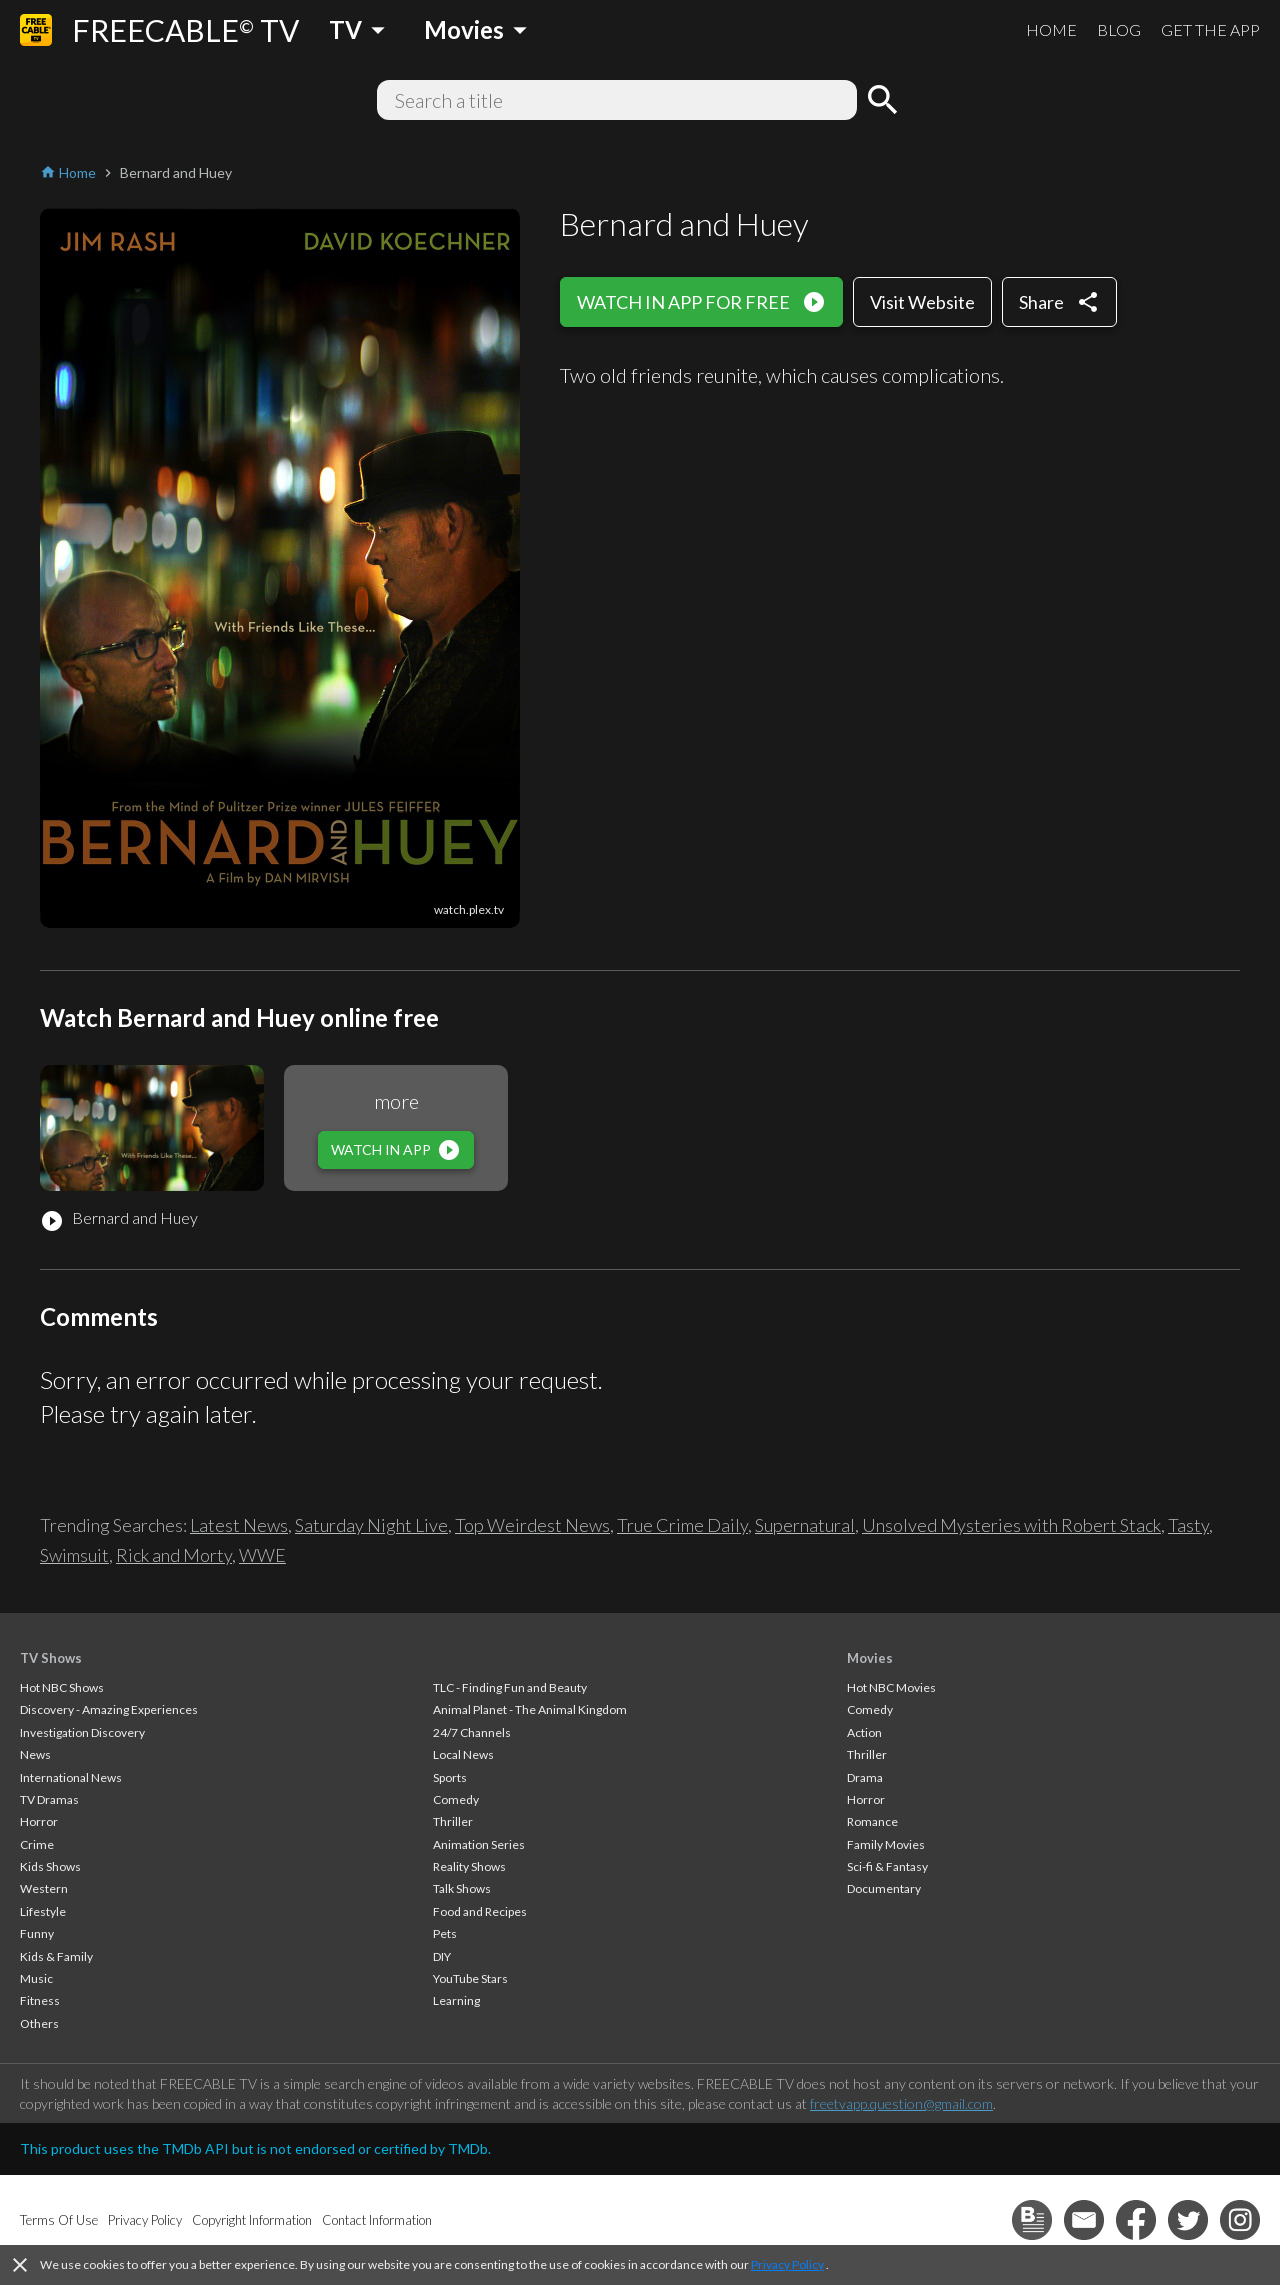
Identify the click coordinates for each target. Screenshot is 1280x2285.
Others (39, 2023)
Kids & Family (56, 1956)
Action (864, 1732)
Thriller (453, 1821)
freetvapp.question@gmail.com (901, 2103)
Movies (870, 1658)
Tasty (1188, 1525)
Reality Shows (469, 1866)
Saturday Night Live (371, 1525)
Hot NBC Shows (62, 1687)
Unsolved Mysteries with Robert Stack (1011, 1525)
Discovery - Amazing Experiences (109, 1709)
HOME (1051, 29)
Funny (37, 1933)
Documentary (884, 1888)
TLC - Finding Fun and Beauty (510, 1687)
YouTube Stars (470, 1978)
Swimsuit (74, 1555)
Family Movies (886, 1844)
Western (44, 1888)
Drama (865, 1777)
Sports (450, 1777)
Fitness (40, 2000)
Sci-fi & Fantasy (887, 1866)
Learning (456, 2000)
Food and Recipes (480, 1911)
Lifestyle (43, 1911)
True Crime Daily (682, 1525)
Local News (463, 1754)
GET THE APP (1210, 29)
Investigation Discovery (82, 1732)
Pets (445, 1933)
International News (71, 1777)
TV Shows (51, 1658)
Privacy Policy (787, 2264)
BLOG (1119, 29)
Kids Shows (50, 1866)
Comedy (456, 1799)
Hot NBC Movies (891, 1687)
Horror (39, 1821)
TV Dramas (49, 1799)
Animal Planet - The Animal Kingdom (530, 1709)
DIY (442, 1956)
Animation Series (479, 1844)
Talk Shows (462, 1888)
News (35, 1754)
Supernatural (805, 1525)
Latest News (239, 1525)
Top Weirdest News (532, 1525)
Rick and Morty (174, 1555)
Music (36, 1978)
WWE (262, 1555)
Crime (37, 1844)
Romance (872, 1821)
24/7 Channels (472, 1732)
